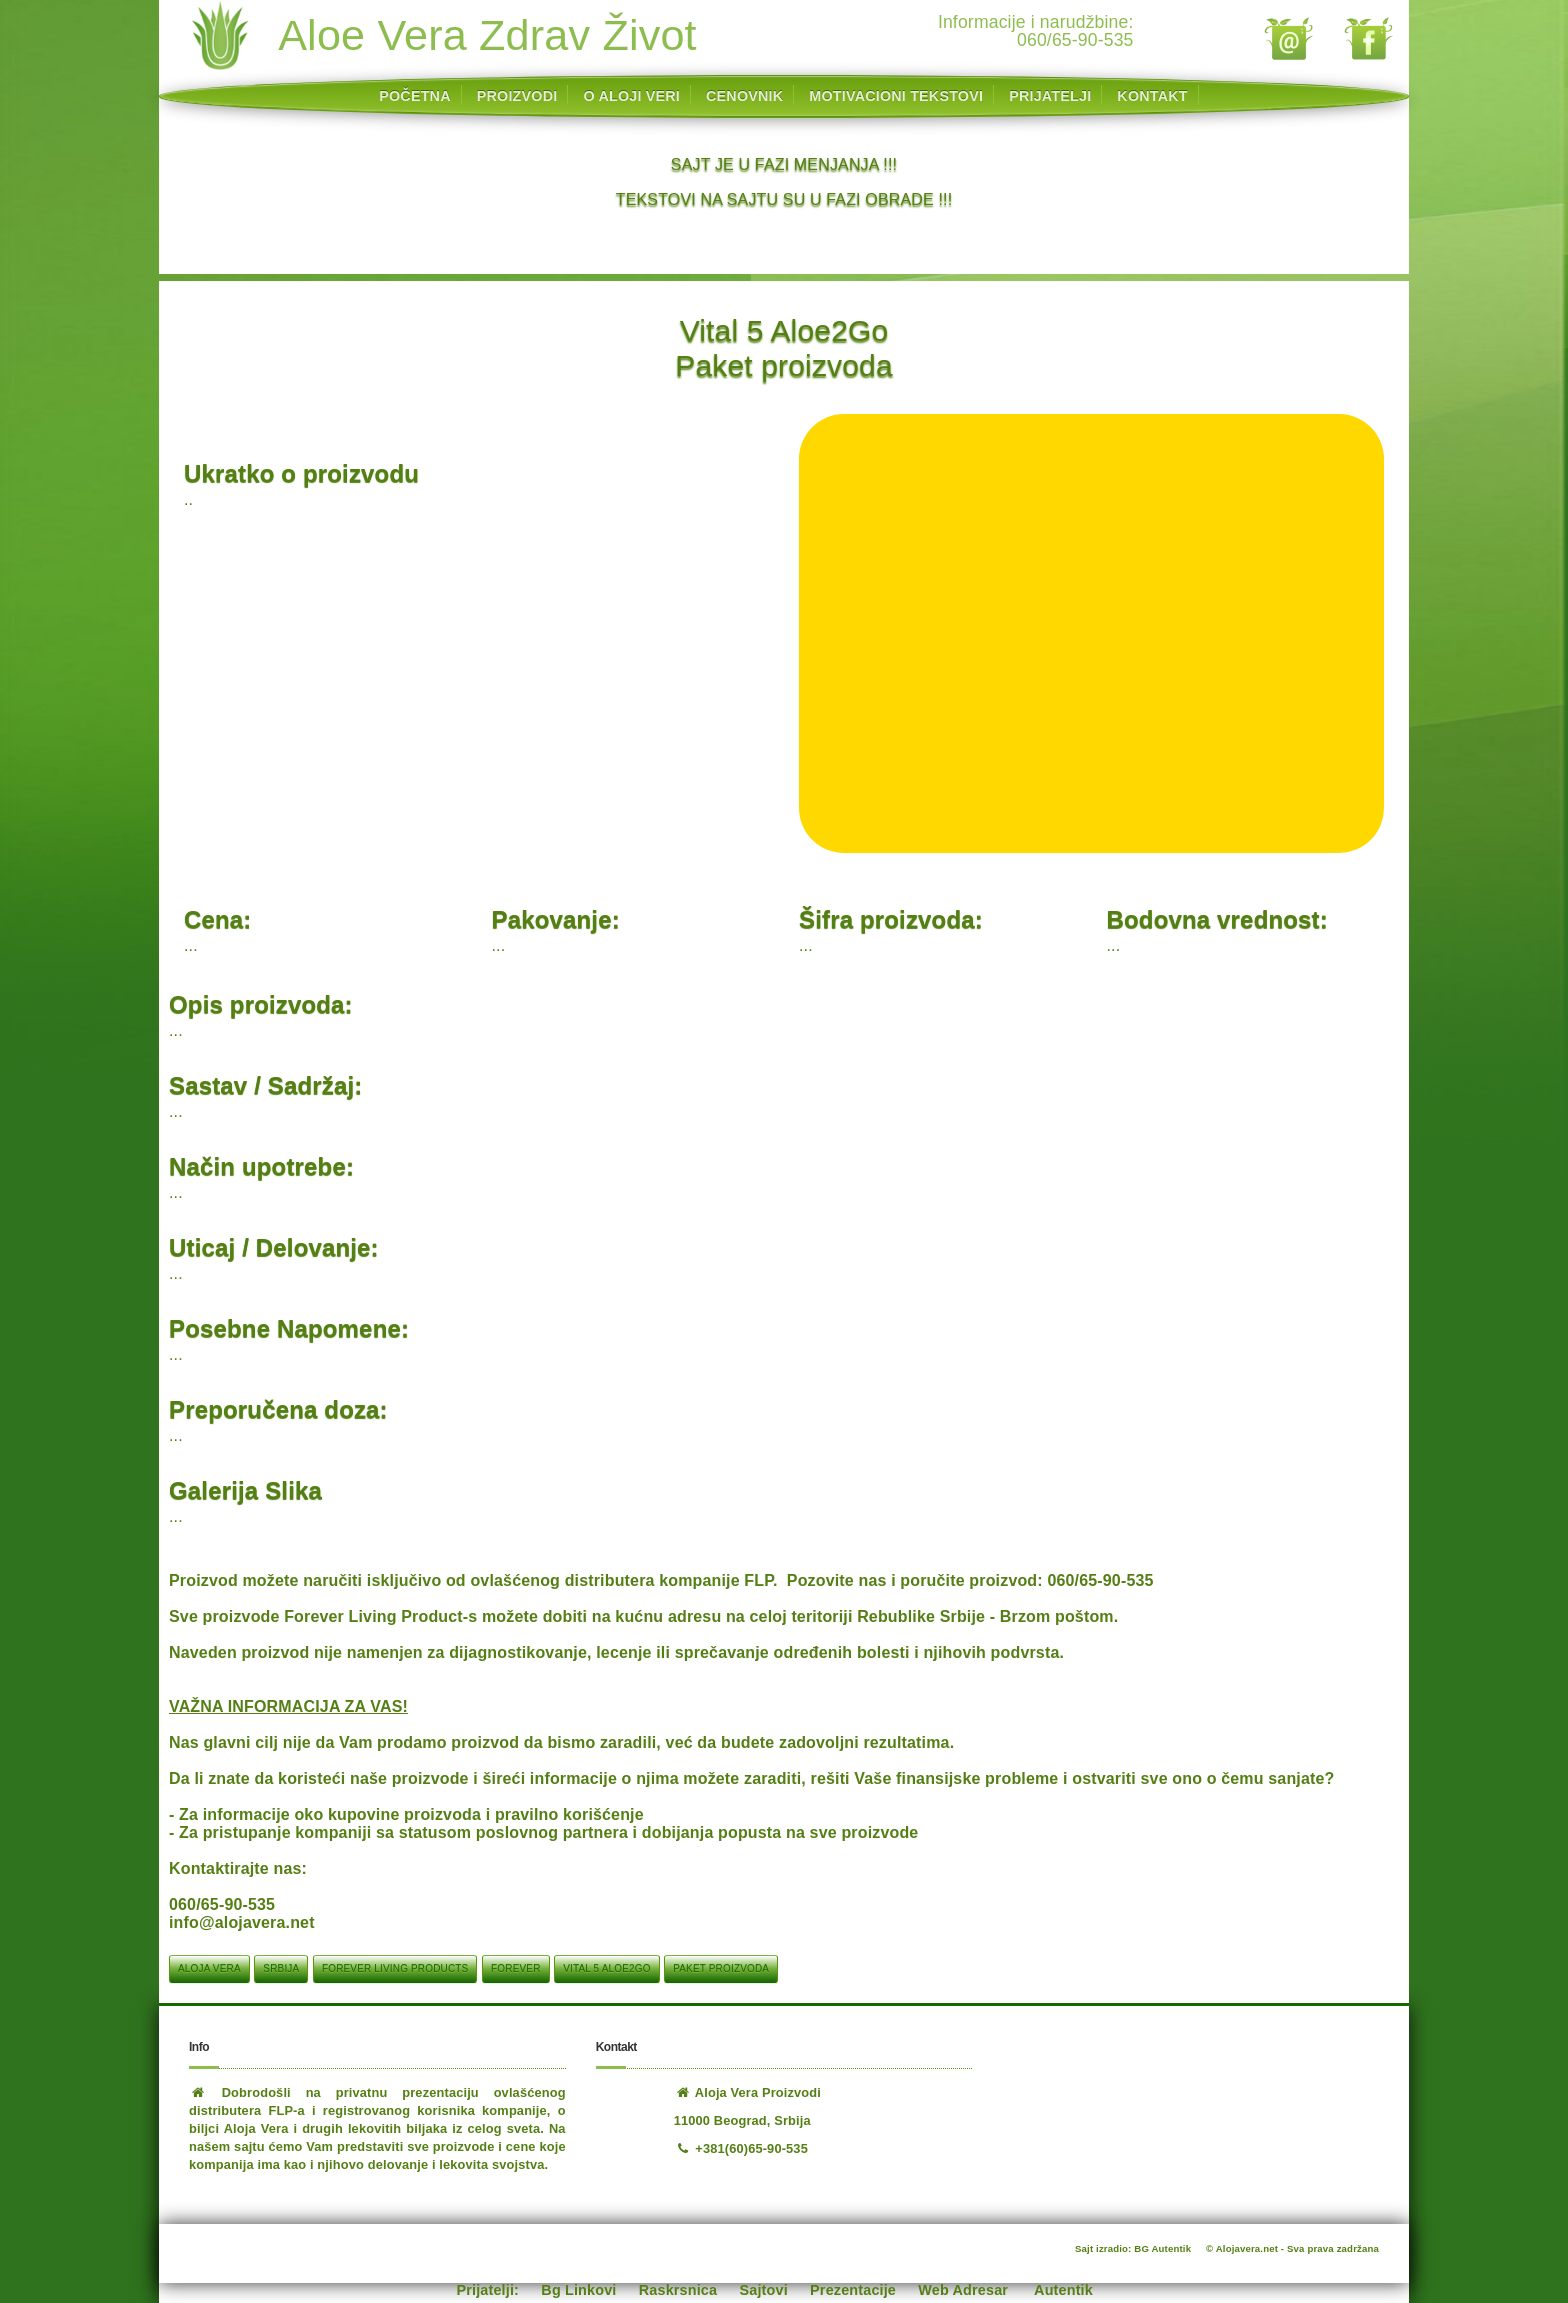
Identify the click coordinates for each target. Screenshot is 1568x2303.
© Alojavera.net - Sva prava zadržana (1292, 2248)
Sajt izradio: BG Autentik (1133, 2248)
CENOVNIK (744, 96)
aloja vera (209, 1968)
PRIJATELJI (1050, 96)
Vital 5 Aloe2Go (606, 1968)
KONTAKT (1152, 96)
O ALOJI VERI (631, 96)
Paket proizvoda (721, 1968)
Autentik (1063, 2290)
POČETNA (414, 96)
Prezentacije (853, 2290)
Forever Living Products (395, 1968)
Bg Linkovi (578, 2290)
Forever (515, 1968)
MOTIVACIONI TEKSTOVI (896, 96)
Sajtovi (764, 2290)
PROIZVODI (517, 96)
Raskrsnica (678, 2290)
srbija (281, 1968)
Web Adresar (963, 2290)
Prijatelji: (488, 2290)
